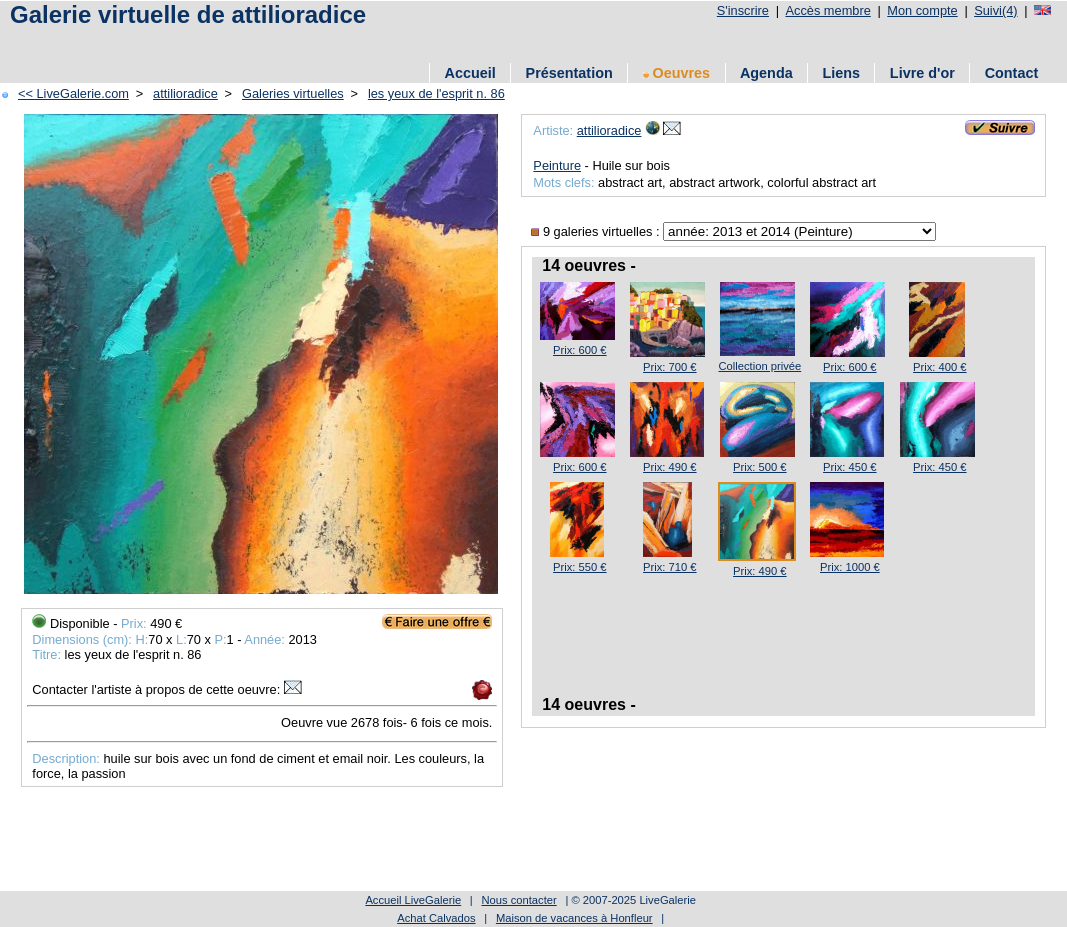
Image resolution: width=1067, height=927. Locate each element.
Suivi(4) (995, 10)
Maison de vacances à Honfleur (574, 918)
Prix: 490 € (669, 467)
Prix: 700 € (669, 367)
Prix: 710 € (669, 567)
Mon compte (922, 10)
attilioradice (185, 93)
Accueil (470, 73)
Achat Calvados (436, 918)
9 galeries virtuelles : (597, 231)
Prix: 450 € (849, 467)
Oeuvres (677, 73)
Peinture (557, 165)
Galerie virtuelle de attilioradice (188, 14)
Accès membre (827, 10)
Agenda (766, 73)
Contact (1012, 73)
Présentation (569, 73)
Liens (841, 73)
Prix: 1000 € (850, 567)
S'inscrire (743, 10)
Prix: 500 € (759, 467)
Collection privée (759, 366)
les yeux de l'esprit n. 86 (436, 93)
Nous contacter (518, 900)
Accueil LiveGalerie (413, 900)
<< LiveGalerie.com (73, 93)
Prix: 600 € (579, 350)
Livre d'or (922, 73)
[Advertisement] (369, 42)
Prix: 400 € (939, 367)
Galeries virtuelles (293, 93)
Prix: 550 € (579, 567)
